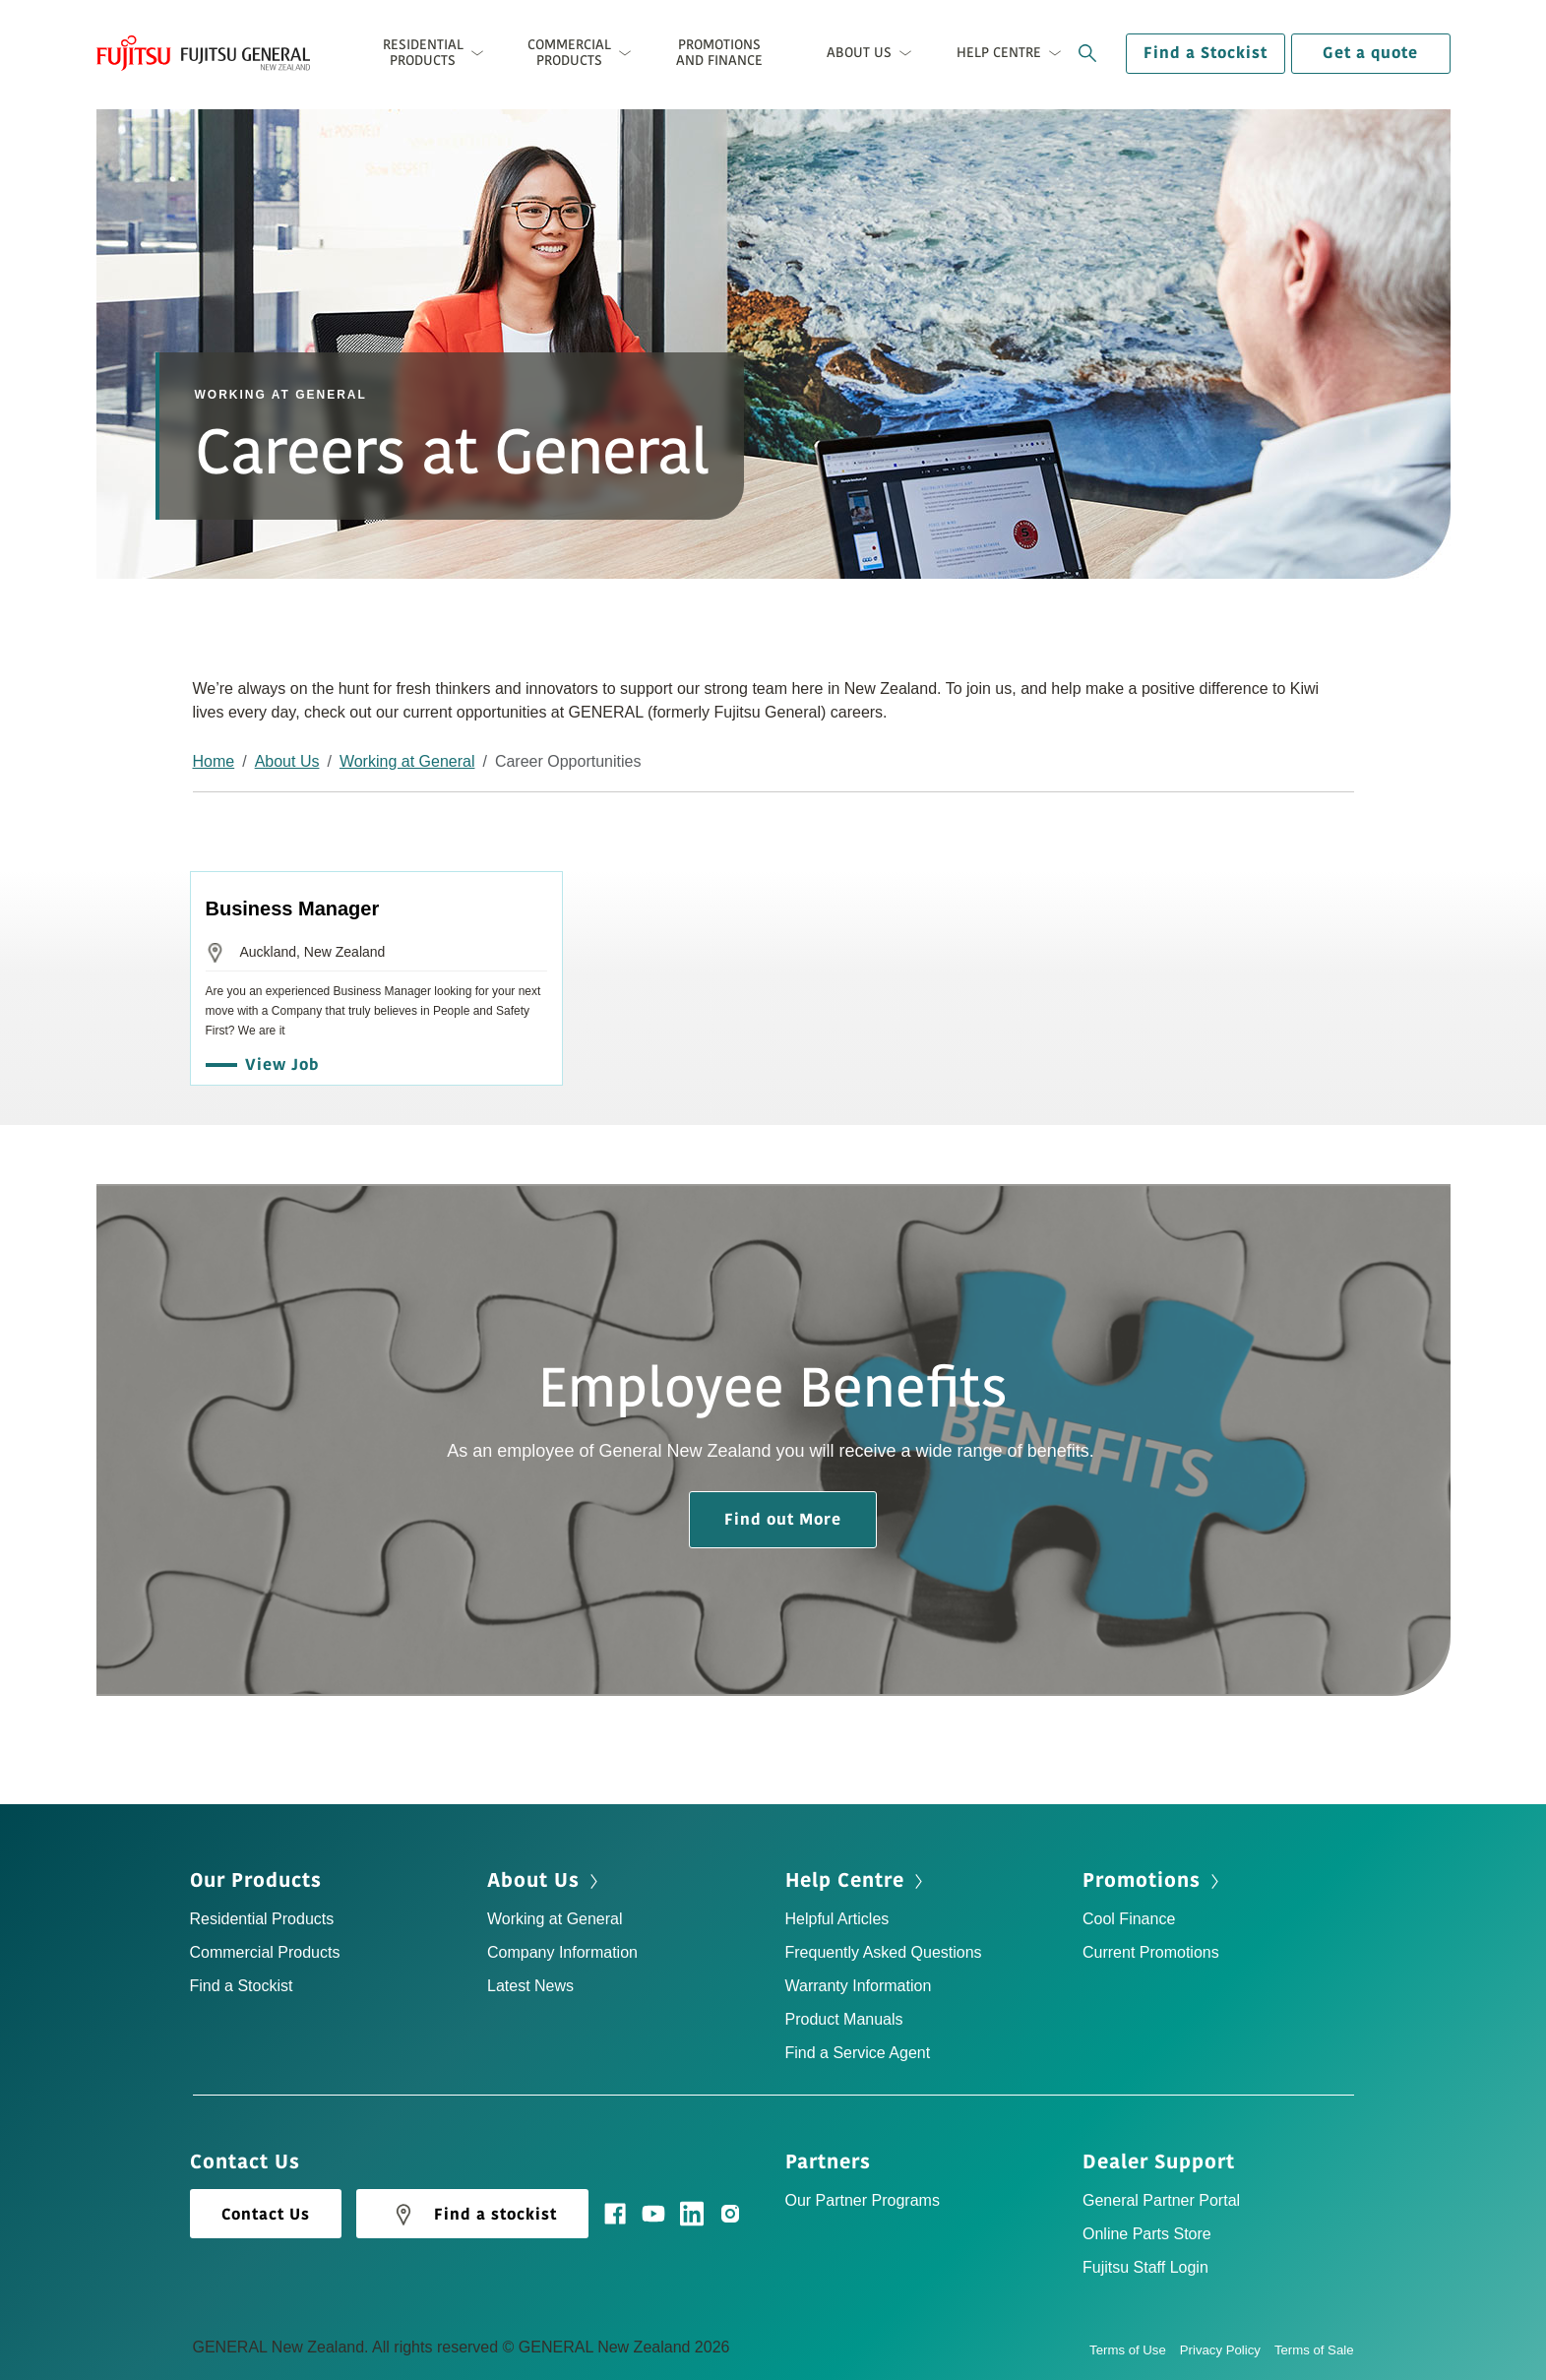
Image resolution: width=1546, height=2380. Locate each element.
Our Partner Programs (862, 2200)
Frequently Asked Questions (883, 1952)
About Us (287, 761)
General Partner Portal (1161, 2200)
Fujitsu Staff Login (1145, 2267)
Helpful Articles (837, 1918)
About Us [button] (859, 52)
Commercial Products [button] (569, 52)
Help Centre (844, 1881)
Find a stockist (472, 2214)
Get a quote (1370, 53)
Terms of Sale (1314, 2350)
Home (214, 761)
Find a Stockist (1206, 53)
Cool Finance (1128, 1918)
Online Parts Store (1146, 2233)
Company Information (562, 1952)
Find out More (782, 1520)
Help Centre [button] (999, 52)
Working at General (407, 761)
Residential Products (262, 1918)
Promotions (1141, 1881)
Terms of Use (1134, 2350)
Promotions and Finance (719, 52)
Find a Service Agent (858, 2052)
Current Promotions (1150, 1952)
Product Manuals (844, 2019)
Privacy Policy (1227, 2350)
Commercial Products (265, 1952)
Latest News (530, 1985)
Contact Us (265, 2214)
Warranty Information (858, 1985)
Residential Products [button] (423, 52)
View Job (277, 1065)
